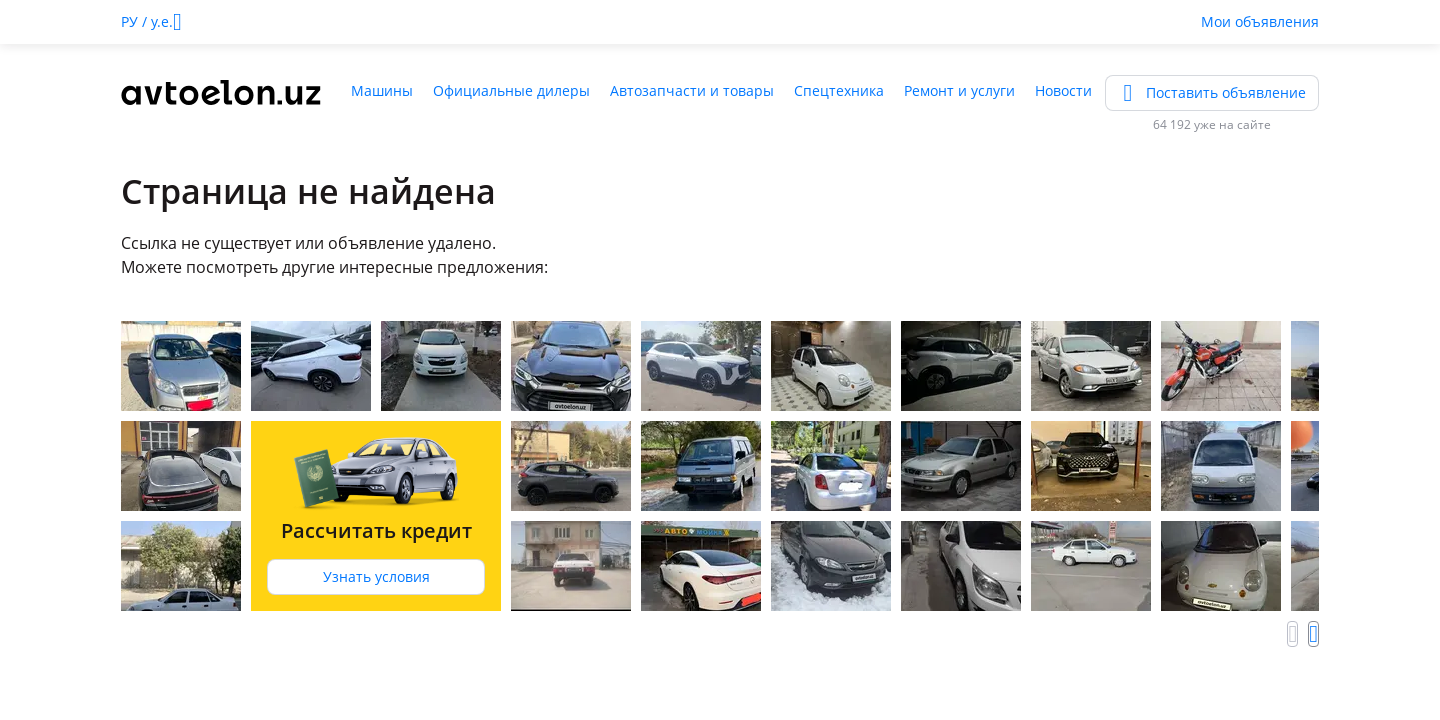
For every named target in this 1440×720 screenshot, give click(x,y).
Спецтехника (839, 90)
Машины (382, 90)
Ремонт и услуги (959, 90)
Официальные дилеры (511, 90)
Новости (1063, 90)
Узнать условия (376, 576)
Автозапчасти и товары (692, 90)
